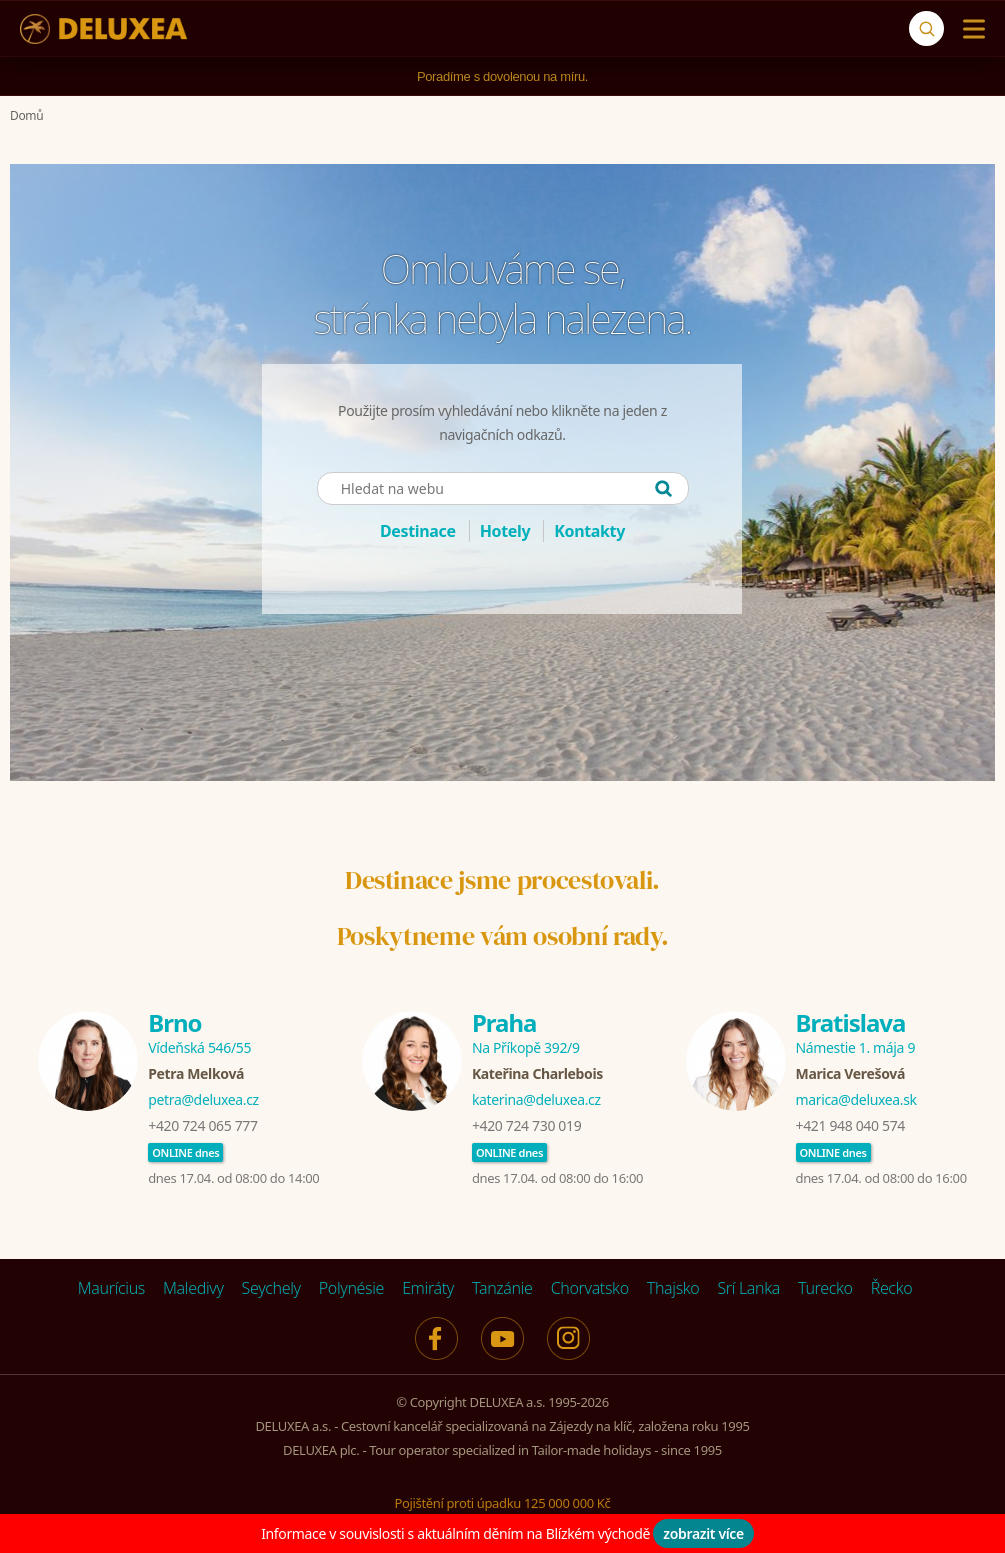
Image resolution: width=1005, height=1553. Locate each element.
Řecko (892, 1288)
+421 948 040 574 (850, 1125)
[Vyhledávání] (926, 28)
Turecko (825, 1288)
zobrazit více (703, 1533)
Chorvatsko (590, 1288)
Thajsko (673, 1288)
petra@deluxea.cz (203, 1099)
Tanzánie (502, 1288)
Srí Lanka (748, 1288)
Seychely (271, 1288)
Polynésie (351, 1288)
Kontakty (589, 531)
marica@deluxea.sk (856, 1099)
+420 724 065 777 (202, 1125)
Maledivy (193, 1288)
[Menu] (969, 29)
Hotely (505, 531)
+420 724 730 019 (526, 1125)
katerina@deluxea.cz (536, 1099)
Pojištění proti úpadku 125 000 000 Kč (503, 1503)
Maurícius (111, 1288)
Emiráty (428, 1288)
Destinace (418, 531)
